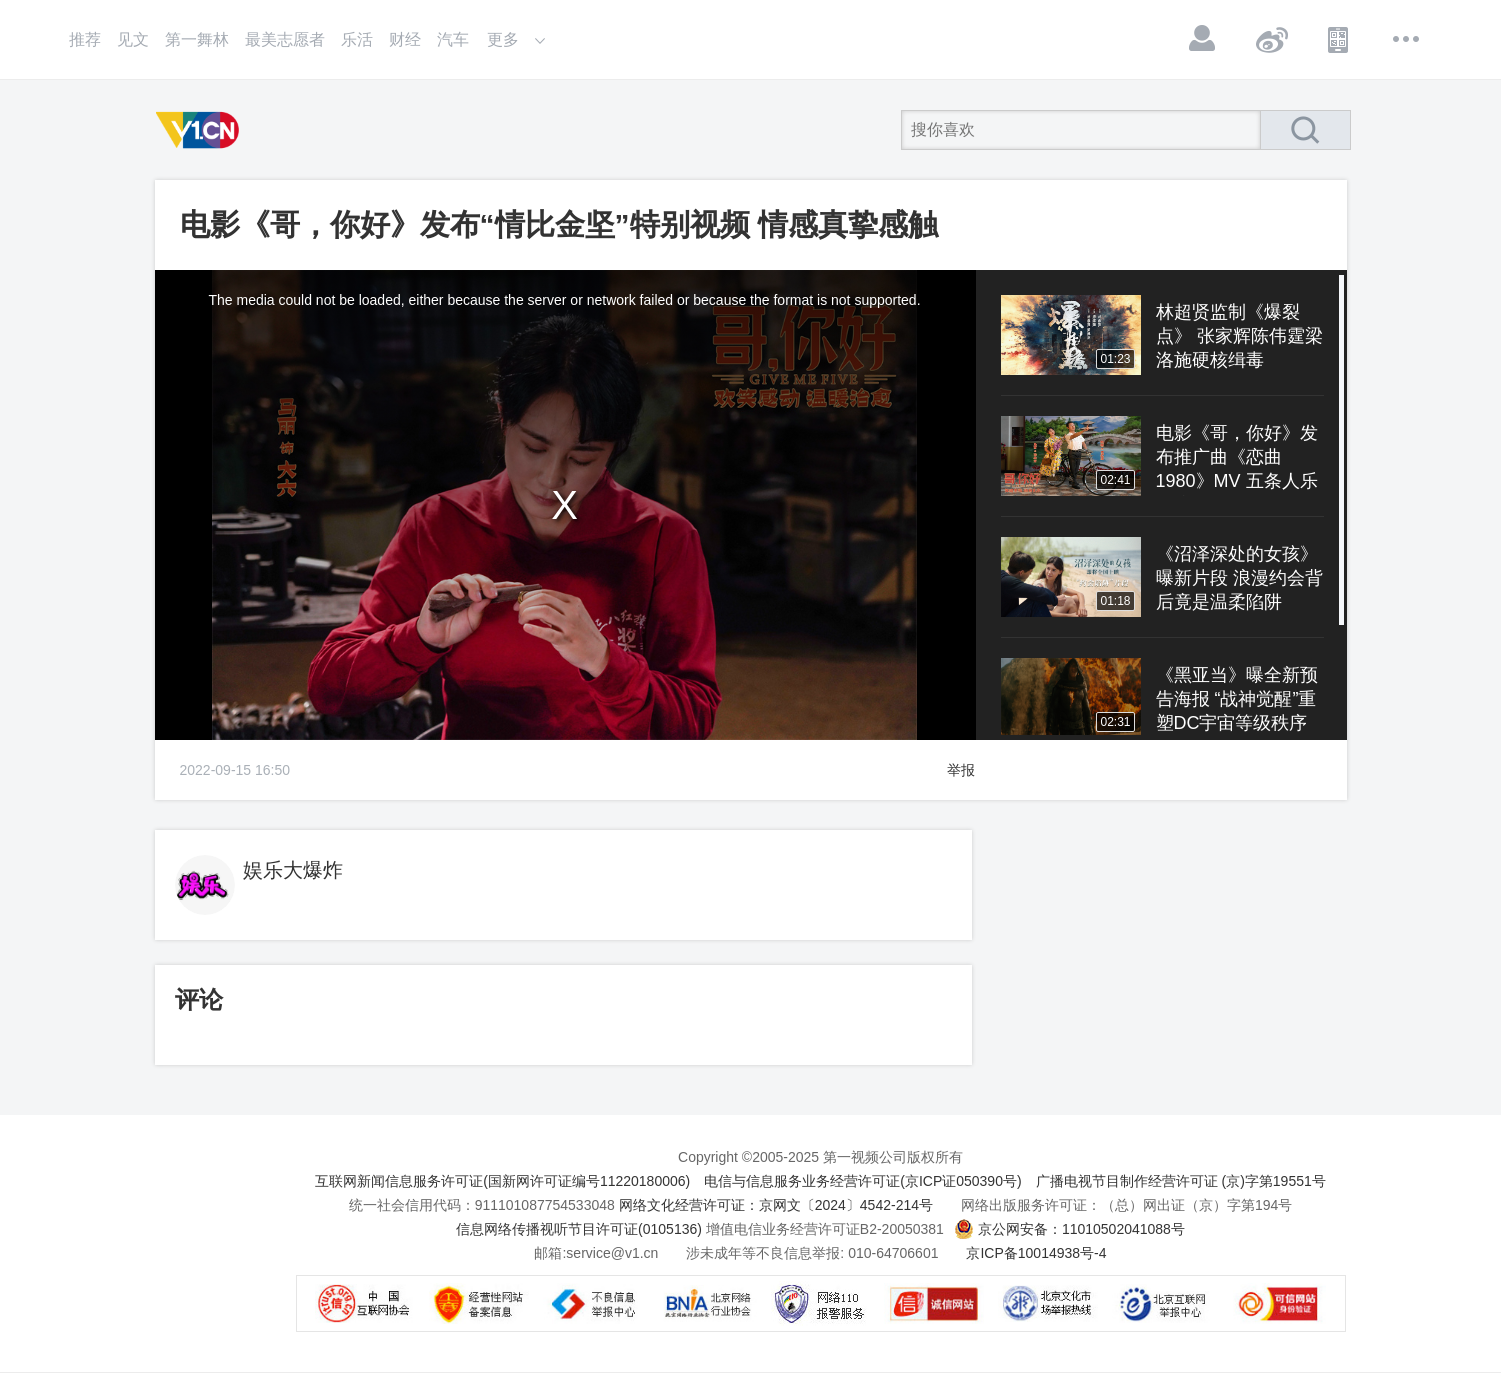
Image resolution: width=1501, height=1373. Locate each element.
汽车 (453, 39)
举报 (961, 770)
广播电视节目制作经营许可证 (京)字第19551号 (1181, 1181)
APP (1339, 39)
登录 (1203, 39)
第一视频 (201, 130)
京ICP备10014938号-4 (1036, 1253)
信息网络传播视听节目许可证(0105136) (579, 1229)
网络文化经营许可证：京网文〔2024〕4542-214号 (776, 1205)
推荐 (85, 39)
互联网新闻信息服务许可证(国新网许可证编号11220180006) (502, 1181)
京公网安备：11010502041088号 (1081, 1229)
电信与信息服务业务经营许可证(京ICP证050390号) (862, 1181)
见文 (133, 39)
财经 (405, 39)
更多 (1407, 39)
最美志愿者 (285, 39)
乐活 (357, 39)
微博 (1271, 39)
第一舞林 (197, 39)
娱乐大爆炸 (293, 870)
